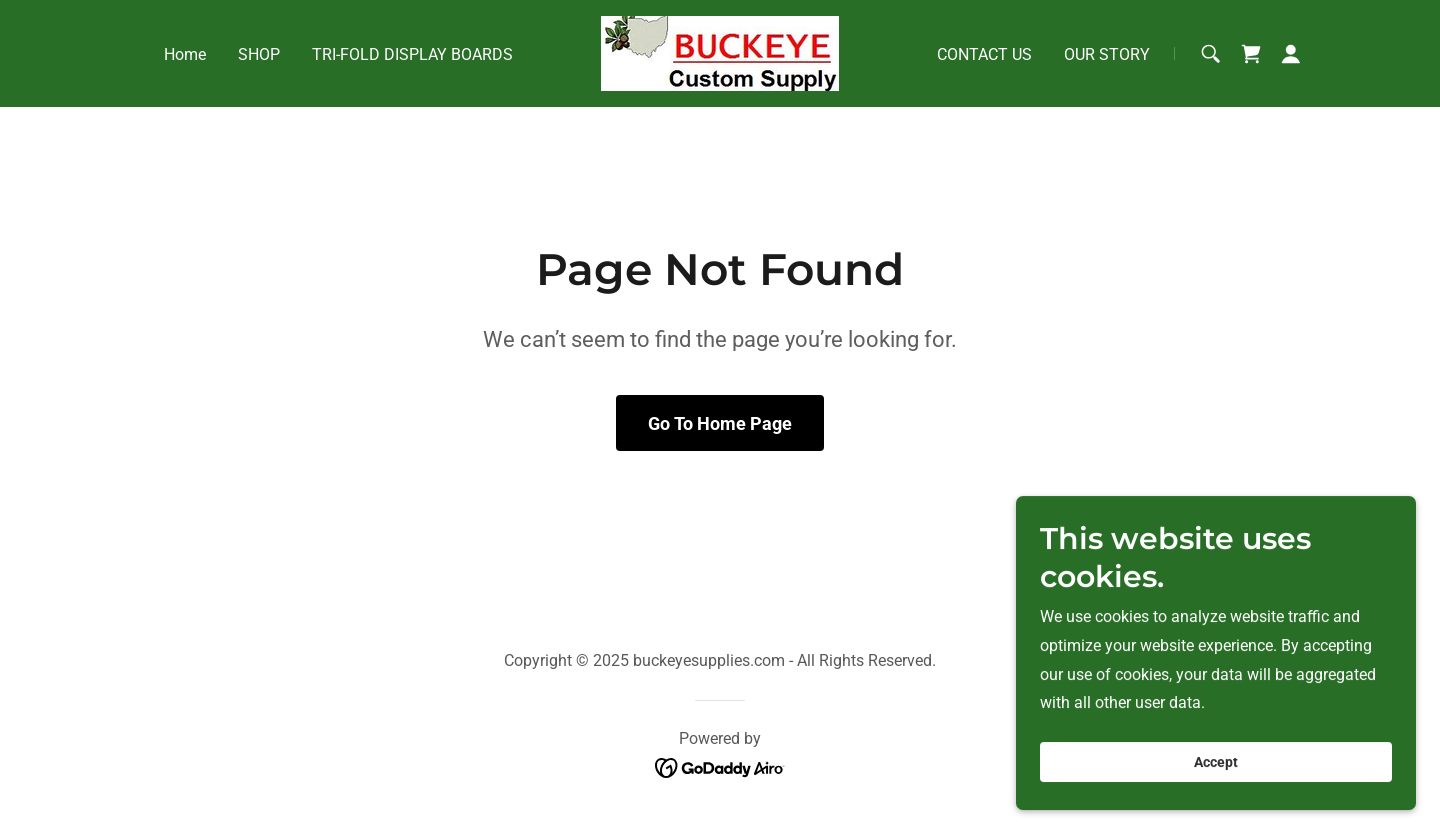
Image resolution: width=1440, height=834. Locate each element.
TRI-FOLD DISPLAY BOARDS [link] (412, 54)
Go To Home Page (720, 423)
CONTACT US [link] (984, 54)
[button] (1291, 54)
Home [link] (185, 54)
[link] (720, 52)
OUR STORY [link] (1107, 54)
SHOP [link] (259, 54)
